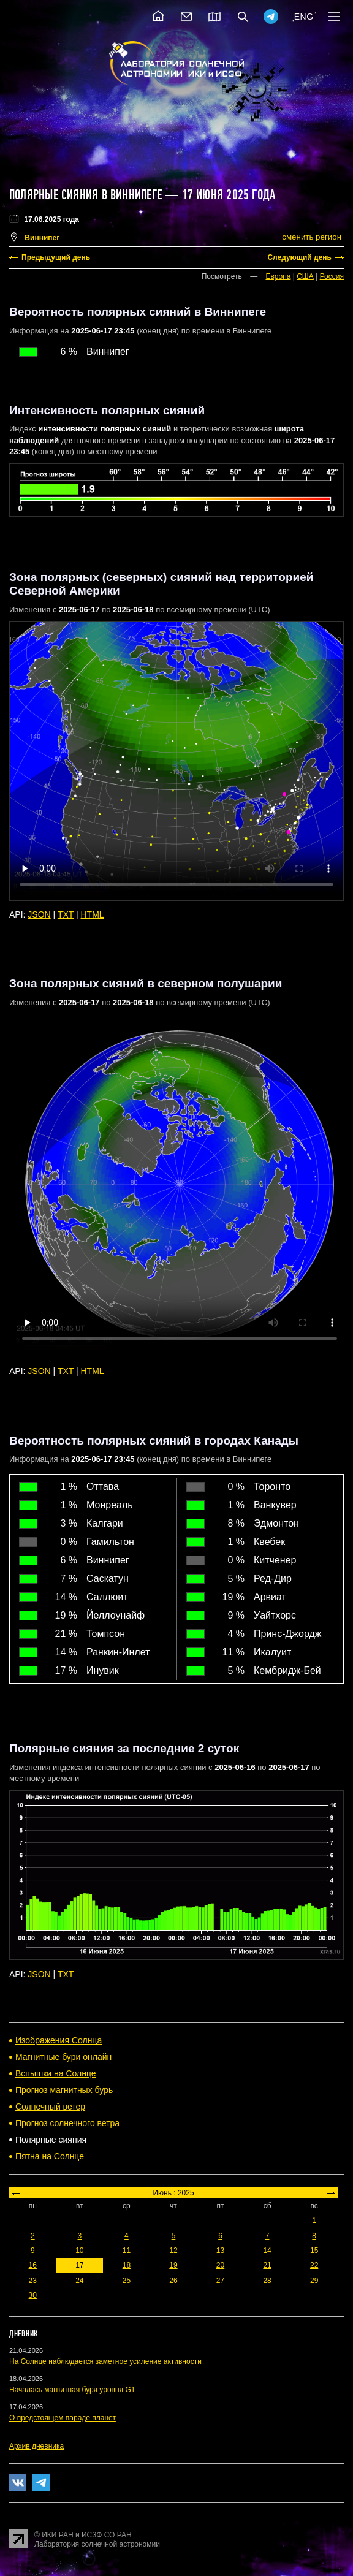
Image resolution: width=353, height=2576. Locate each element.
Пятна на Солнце (49, 2156)
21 (267, 2265)
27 (220, 2280)
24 (79, 2280)
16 (33, 2265)
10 (79, 2250)
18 (127, 2265)
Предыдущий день (55, 257)
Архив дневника (36, 2446)
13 (220, 2250)
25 (127, 2280)
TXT (66, 914)
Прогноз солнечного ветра (67, 2123)
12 (173, 2250)
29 (314, 2280)
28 (267, 2280)
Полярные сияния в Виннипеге (85, 195)
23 (33, 2280)
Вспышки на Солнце (55, 2073)
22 (314, 2265)
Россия (332, 276)
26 (173, 2280)
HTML (92, 914)
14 (267, 2250)
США (305, 276)
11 (127, 2250)
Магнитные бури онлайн (63, 2057)
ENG (304, 16)
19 (173, 2265)
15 (314, 2250)
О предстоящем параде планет (62, 2418)
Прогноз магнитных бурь (64, 2090)
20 (220, 2265)
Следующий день (299, 257)
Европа (277, 276)
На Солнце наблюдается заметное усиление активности (105, 2361)
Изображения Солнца (58, 2040)
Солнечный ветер (50, 2106)
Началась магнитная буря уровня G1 (72, 2389)
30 (33, 2295)
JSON (39, 914)
